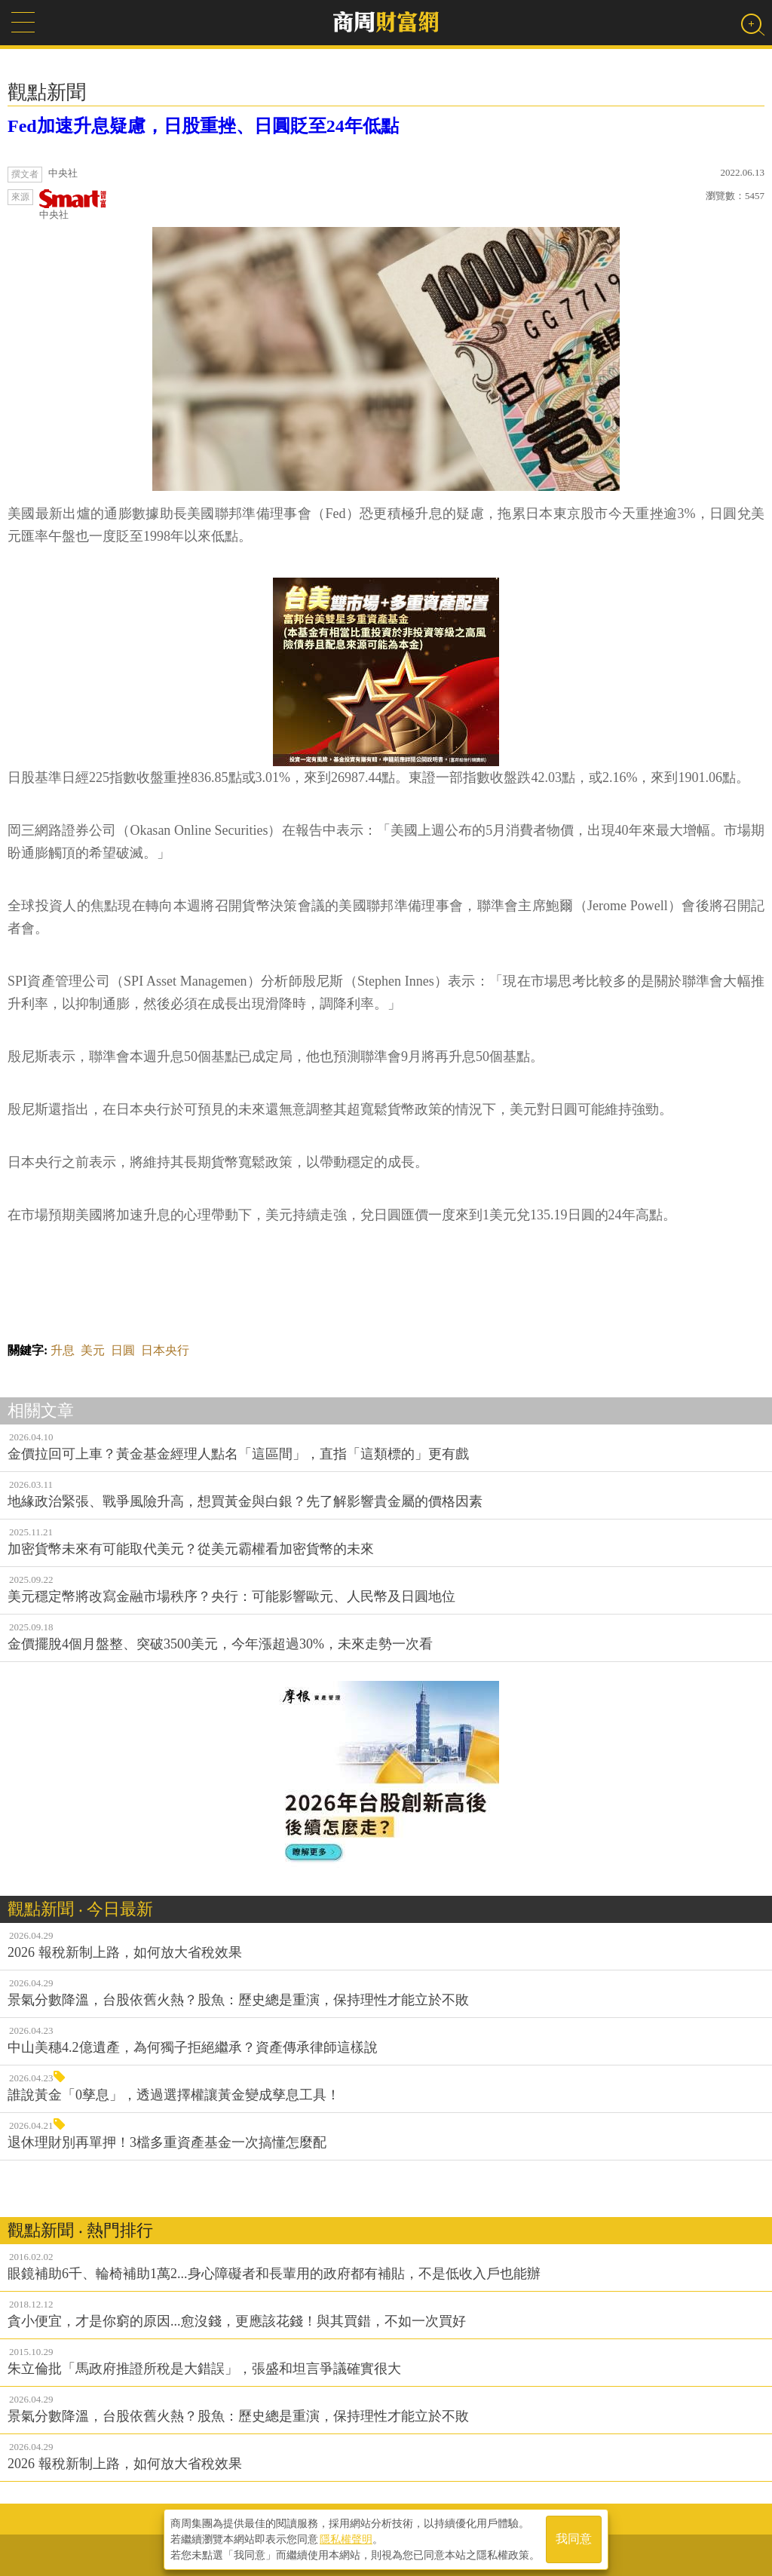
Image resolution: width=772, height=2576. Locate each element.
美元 (93, 1350)
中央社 (73, 204)
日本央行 (165, 1350)
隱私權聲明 (346, 2539)
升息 (63, 1350)
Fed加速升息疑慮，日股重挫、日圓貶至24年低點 (203, 126)
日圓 (123, 1350)
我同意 (574, 2539)
